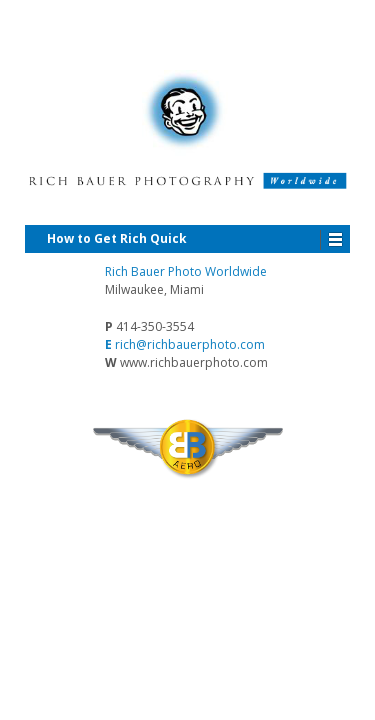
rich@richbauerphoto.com (190, 344)
